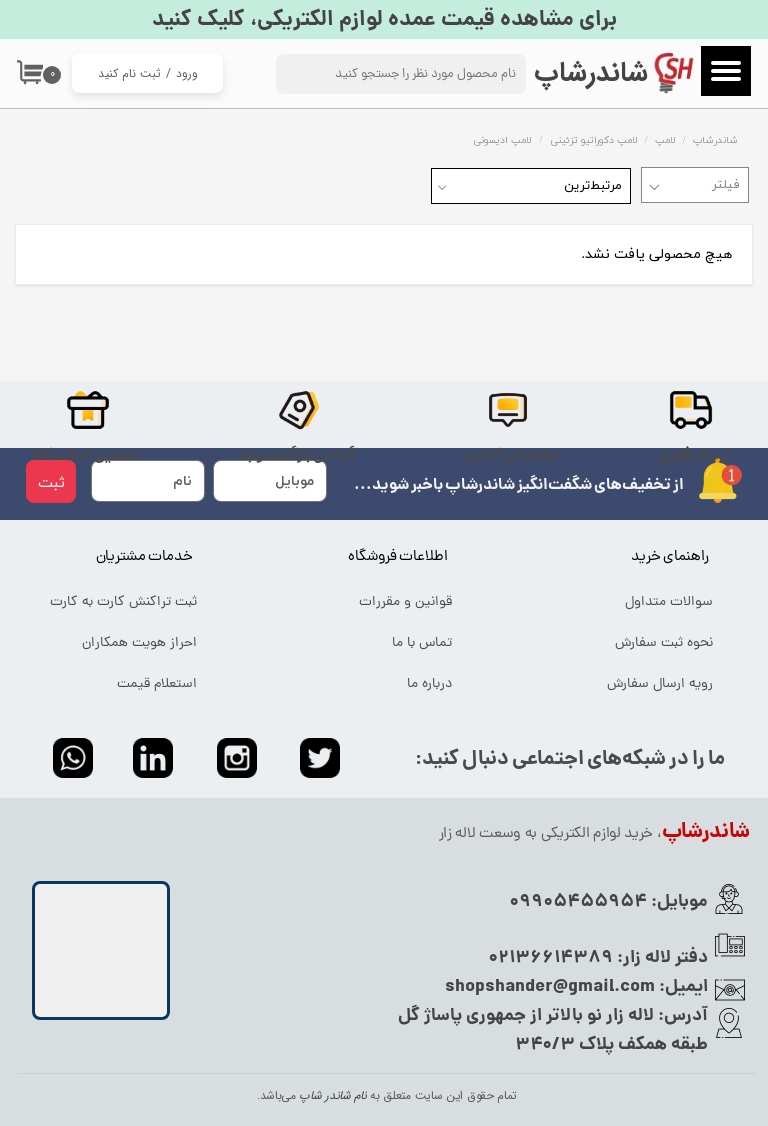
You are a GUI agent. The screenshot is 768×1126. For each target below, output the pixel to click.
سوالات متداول (669, 602)
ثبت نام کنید (129, 73)
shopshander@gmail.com (550, 987)
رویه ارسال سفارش (660, 684)
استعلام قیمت (157, 684)
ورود (187, 73)
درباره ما (429, 684)
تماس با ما (422, 643)
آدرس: (681, 1016)
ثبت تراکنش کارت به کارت (123, 602)
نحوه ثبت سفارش (664, 643)
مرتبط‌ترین (593, 186)
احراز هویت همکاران (139, 643)
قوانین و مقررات (405, 602)
